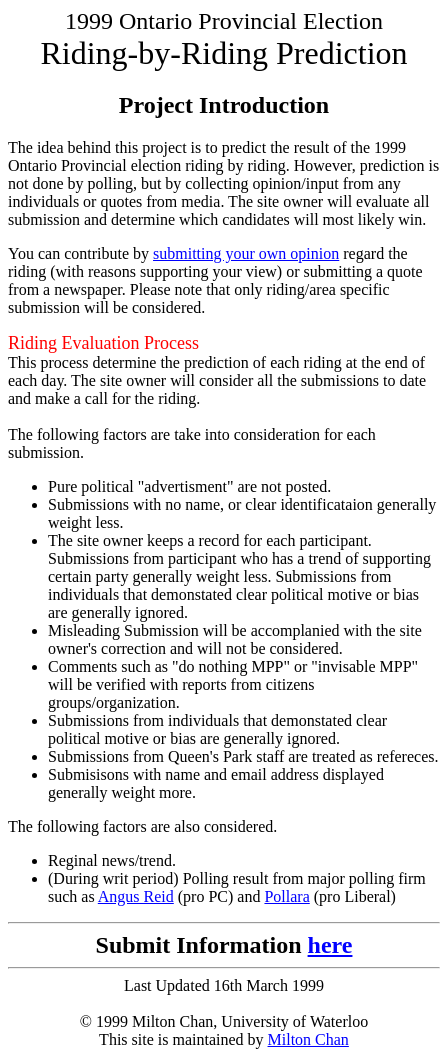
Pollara (286, 896)
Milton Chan (308, 1039)
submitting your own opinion (246, 253)
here (330, 945)
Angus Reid (136, 896)
